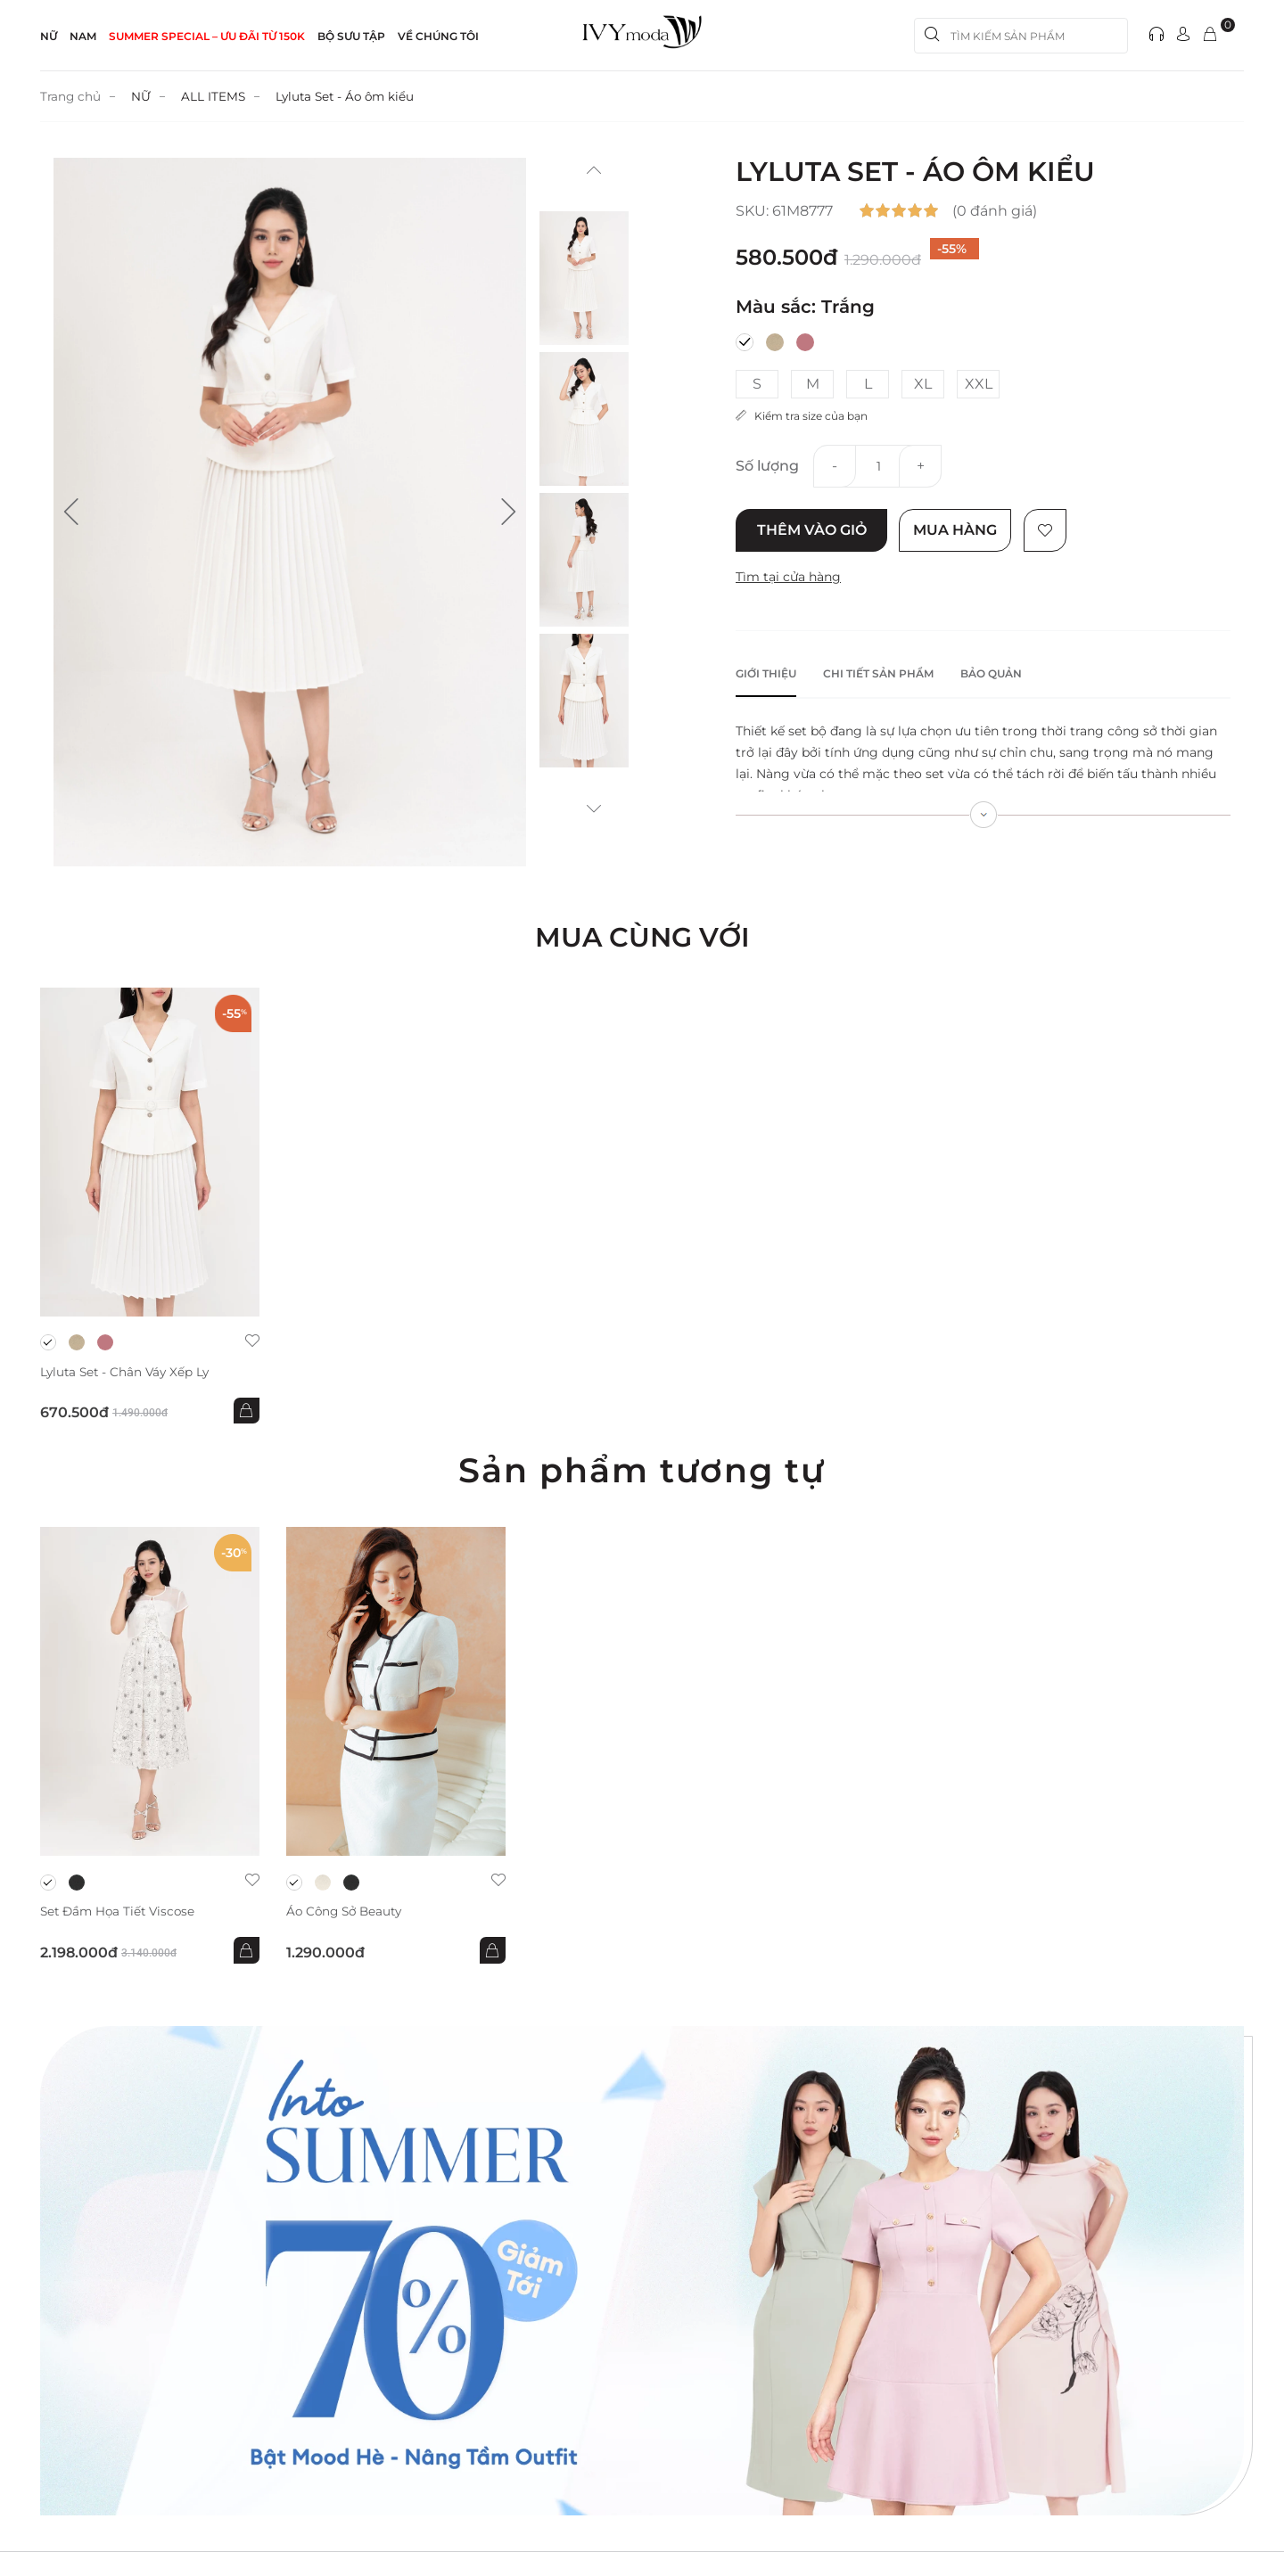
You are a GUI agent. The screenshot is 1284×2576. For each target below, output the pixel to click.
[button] (71, 511)
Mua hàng (958, 529)
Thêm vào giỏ (812, 529)
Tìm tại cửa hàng (788, 577)
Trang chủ (71, 96)
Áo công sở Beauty (347, 1911)
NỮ (48, 36)
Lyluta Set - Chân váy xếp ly (127, 1372)
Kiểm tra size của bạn (802, 415)
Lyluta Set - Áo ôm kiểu (350, 96)
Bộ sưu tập (351, 36)
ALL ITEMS (215, 96)
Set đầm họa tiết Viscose (121, 1911)
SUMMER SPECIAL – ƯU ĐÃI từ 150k (207, 36)
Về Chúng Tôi (438, 36)
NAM (83, 36)
